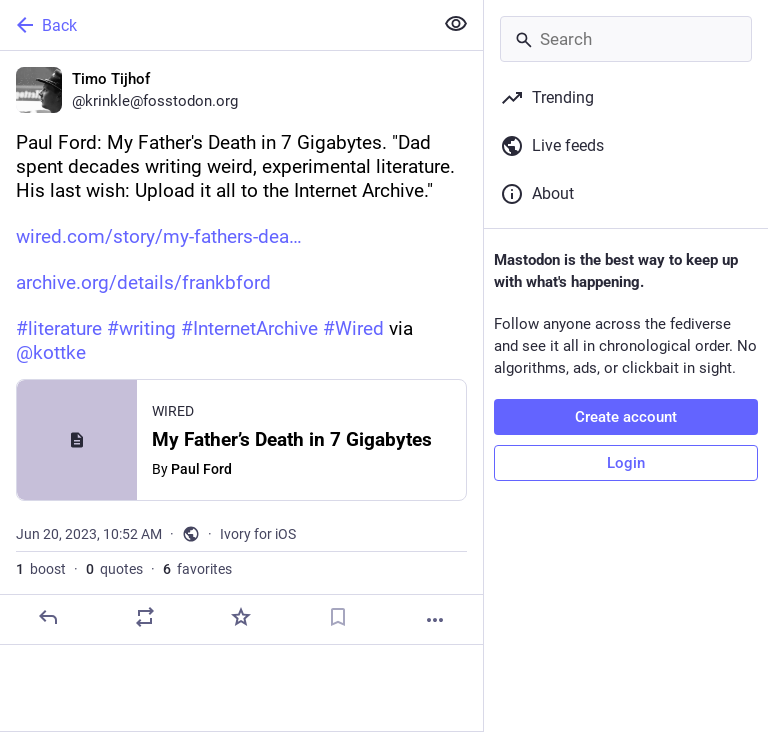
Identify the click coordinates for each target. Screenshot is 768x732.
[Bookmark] (338, 617)
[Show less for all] (456, 24)
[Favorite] (241, 617)
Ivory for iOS (258, 534)
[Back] (214, 25)
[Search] (626, 39)
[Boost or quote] (145, 617)
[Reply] (48, 617)
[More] (435, 620)
